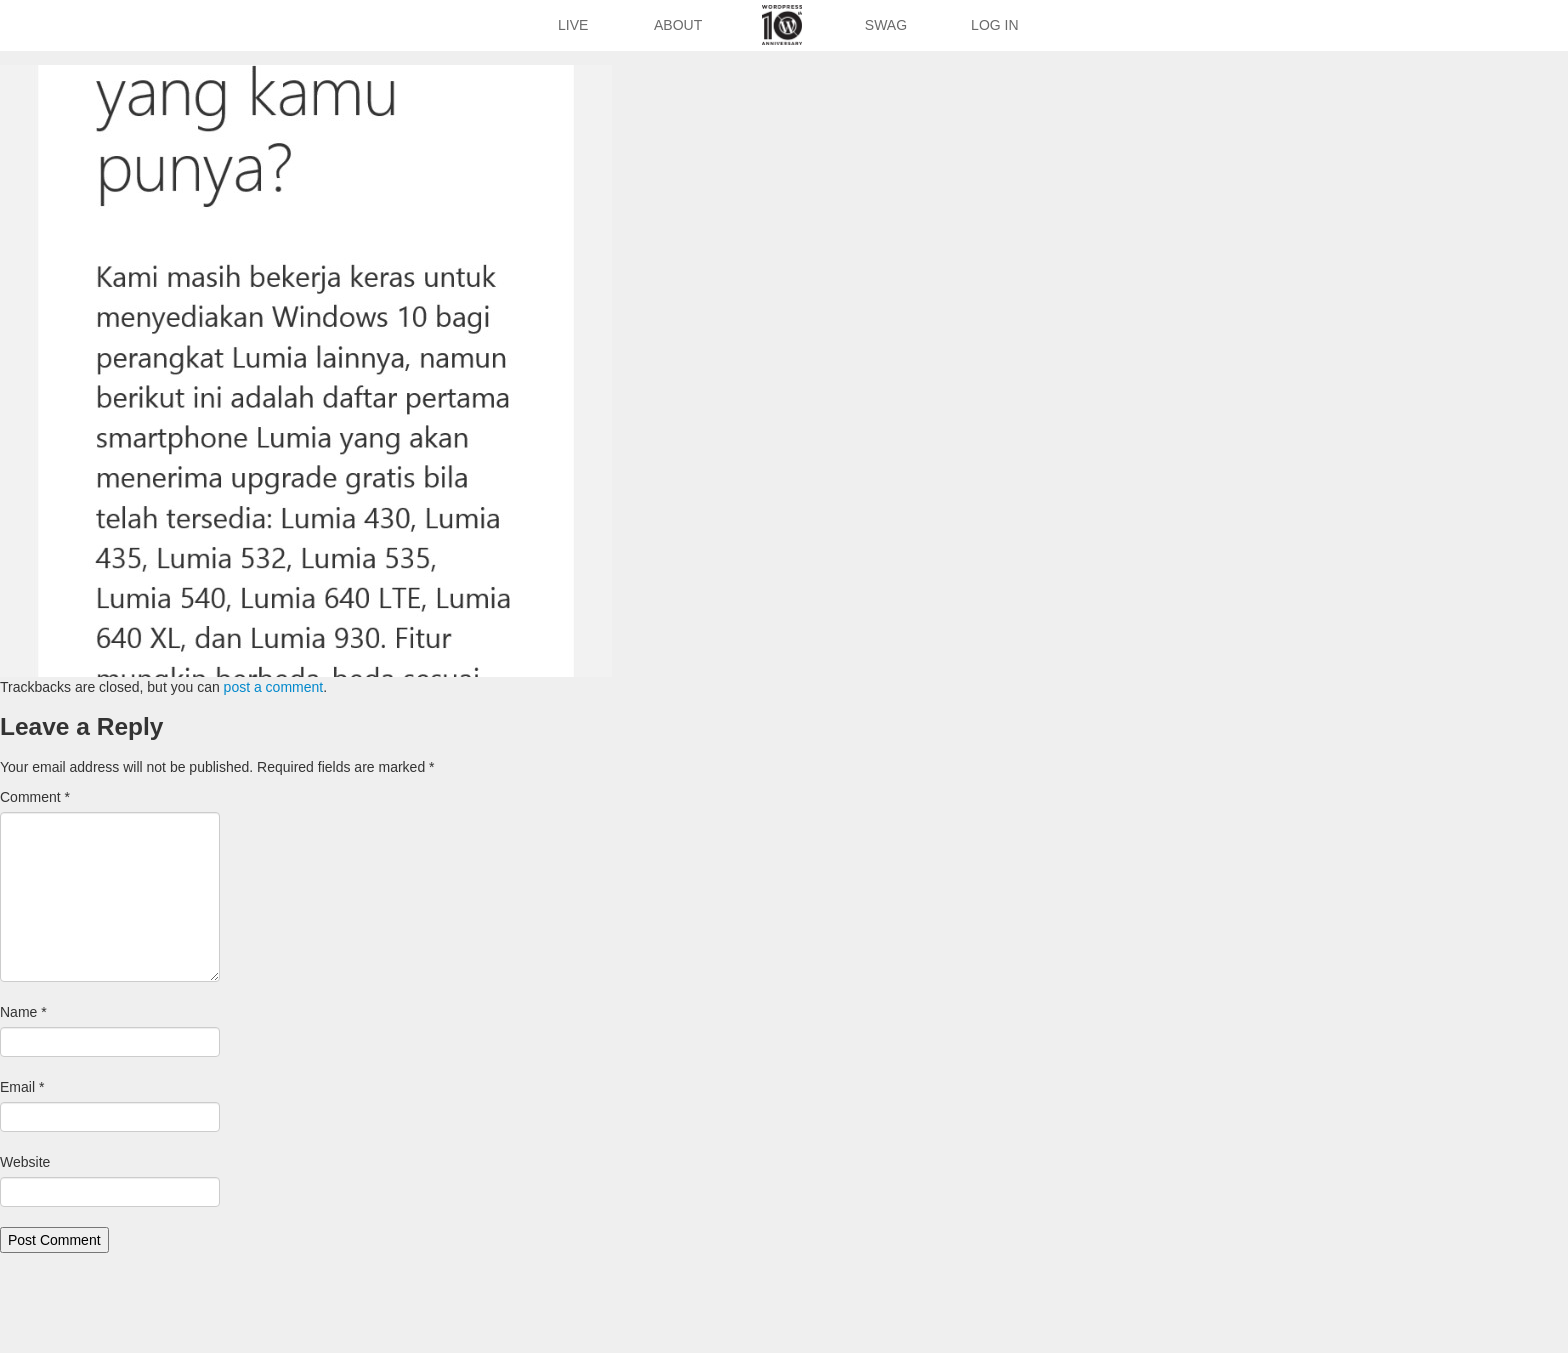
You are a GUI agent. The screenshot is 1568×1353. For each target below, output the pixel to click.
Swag (886, 25)
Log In (994, 25)
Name (23, 1012)
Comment (35, 797)
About (678, 25)
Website (25, 1162)
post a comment (274, 687)
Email (22, 1087)
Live (573, 25)
